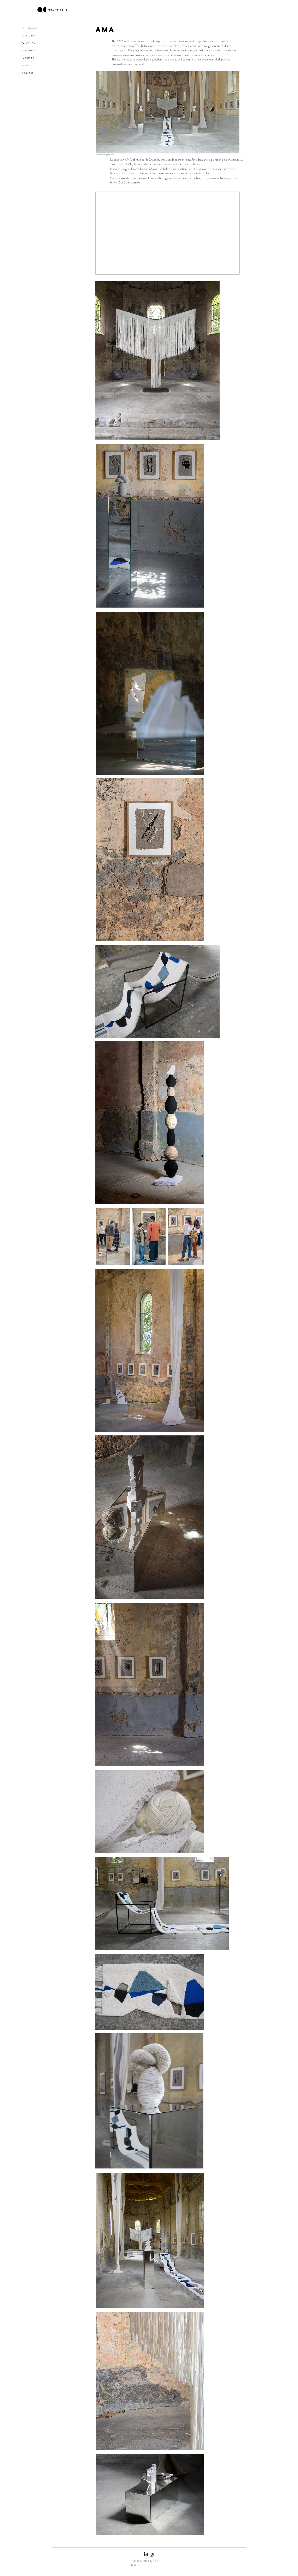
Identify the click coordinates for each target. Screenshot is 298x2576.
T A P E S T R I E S (28, 35)
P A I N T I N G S (28, 43)
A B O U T (26, 65)
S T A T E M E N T (29, 50)
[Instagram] (151, 2554)
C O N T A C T (27, 73)
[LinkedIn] (146, 2554)
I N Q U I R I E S (28, 58)
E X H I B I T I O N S (29, 28)
